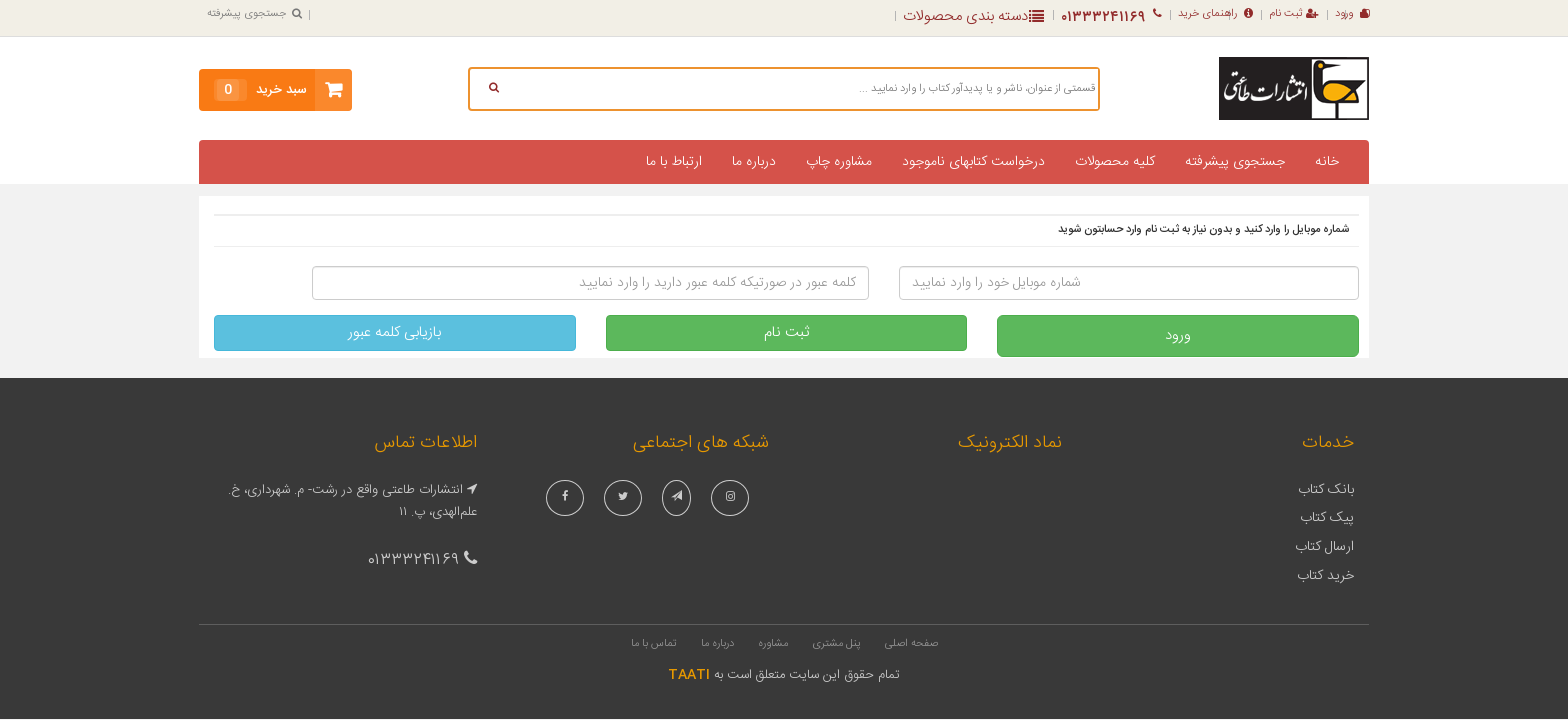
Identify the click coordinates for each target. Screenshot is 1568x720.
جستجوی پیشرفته (254, 14)
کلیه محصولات (1115, 162)
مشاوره (773, 644)
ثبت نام (1294, 14)
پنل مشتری (836, 644)
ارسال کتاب (1324, 547)
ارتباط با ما (674, 162)
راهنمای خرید (1215, 14)
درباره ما (754, 162)
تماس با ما (654, 644)
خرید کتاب (1325, 576)
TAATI (689, 675)
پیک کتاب (1327, 518)
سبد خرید (260, 90)
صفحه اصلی (911, 644)
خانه (1327, 162)
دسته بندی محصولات (973, 16)
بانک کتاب (1326, 490)
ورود (1352, 14)
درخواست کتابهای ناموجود (973, 162)
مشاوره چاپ (839, 162)
